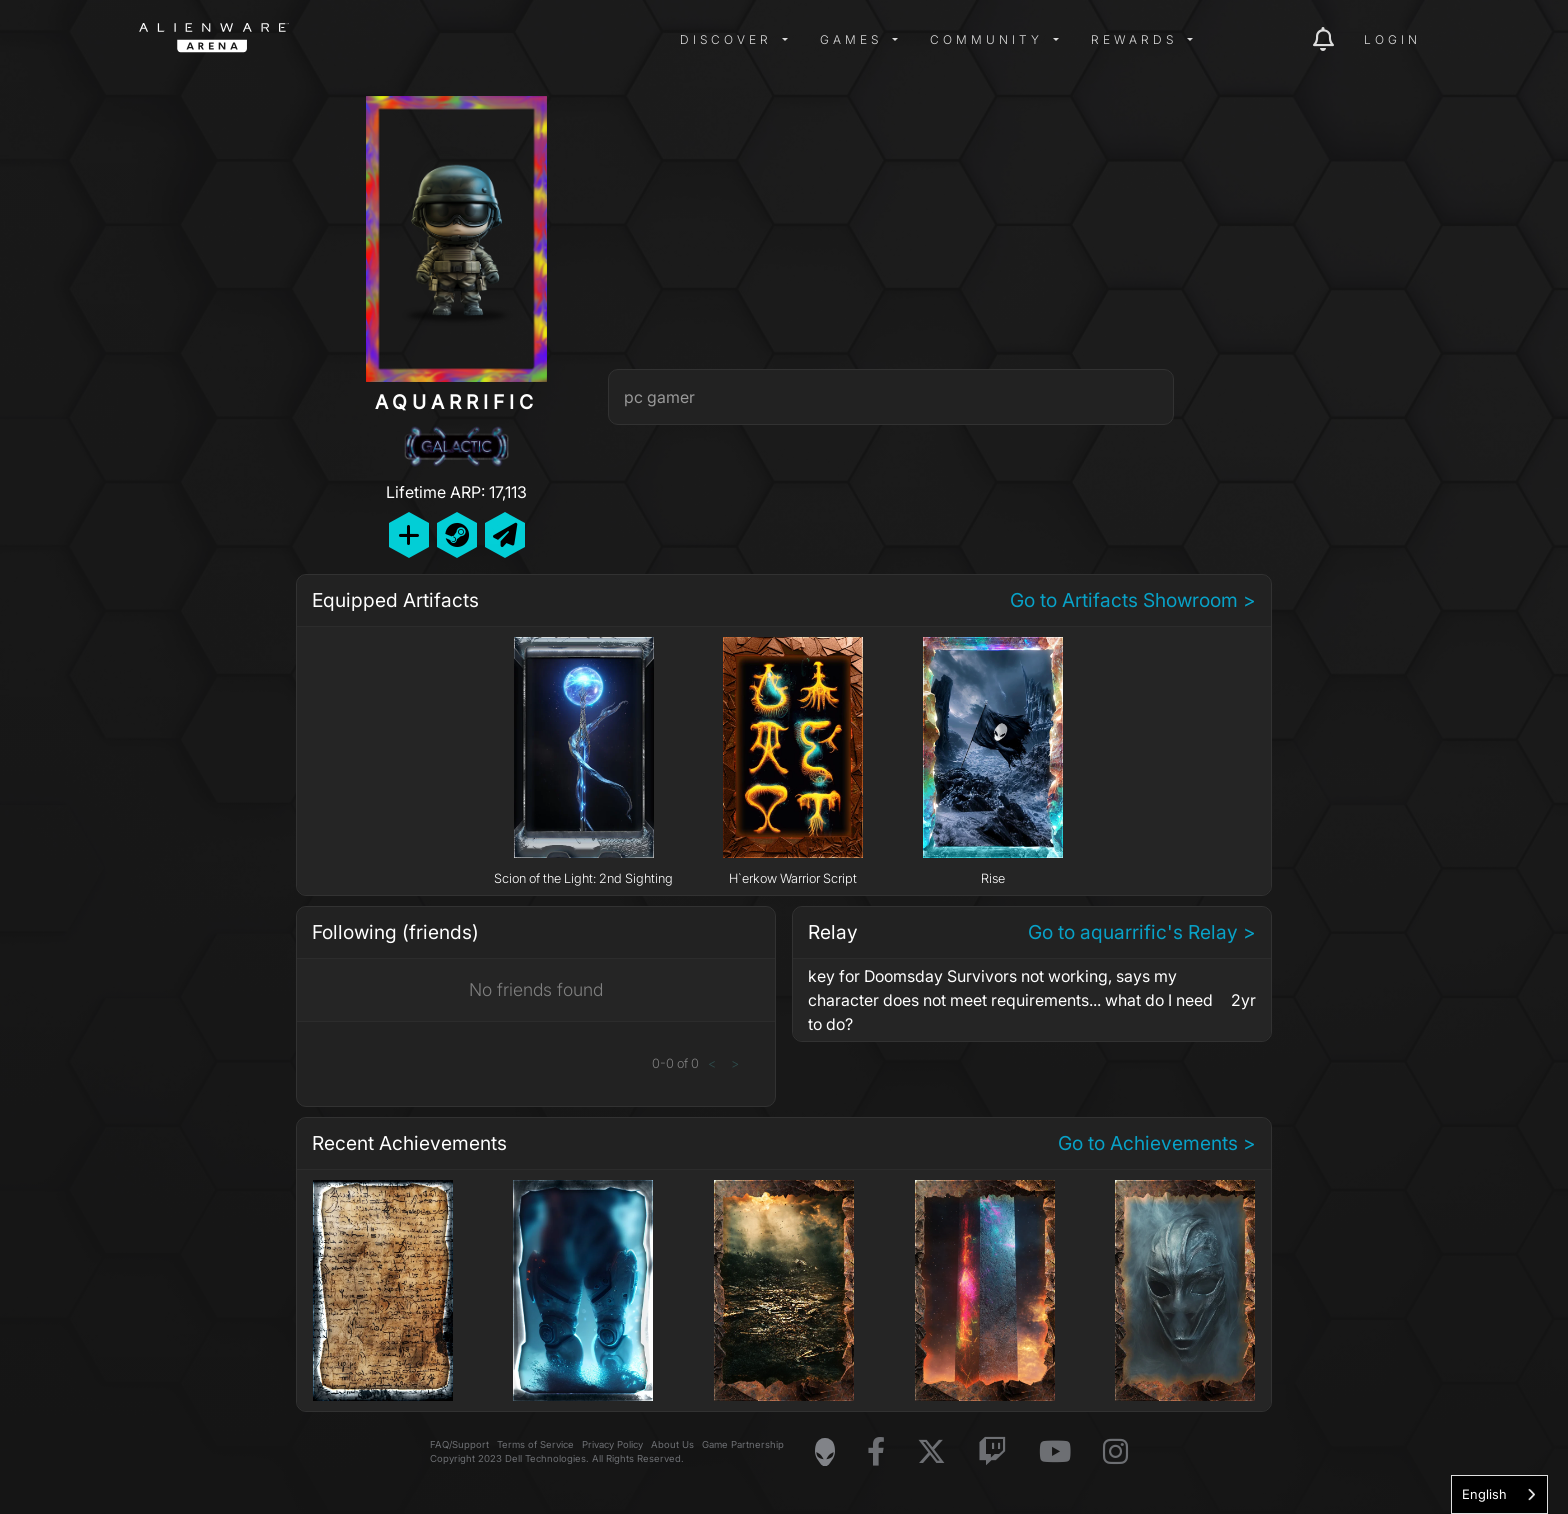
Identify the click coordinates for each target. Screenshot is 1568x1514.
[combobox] (1499, 1494)
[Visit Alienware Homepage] (825, 1452)
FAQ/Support (459, 1444)
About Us (672, 1444)
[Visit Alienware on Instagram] (1115, 1452)
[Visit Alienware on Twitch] (992, 1452)
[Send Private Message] (505, 534)
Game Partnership (743, 1444)
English (1484, 1494)
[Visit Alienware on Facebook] (876, 1452)
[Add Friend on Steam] (457, 534)
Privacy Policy (612, 1444)
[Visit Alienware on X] (931, 1452)
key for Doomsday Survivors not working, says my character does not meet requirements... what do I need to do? (1010, 1000)
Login (1392, 39)
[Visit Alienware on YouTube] (1055, 1452)
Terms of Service (535, 1444)
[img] (459, 40)
